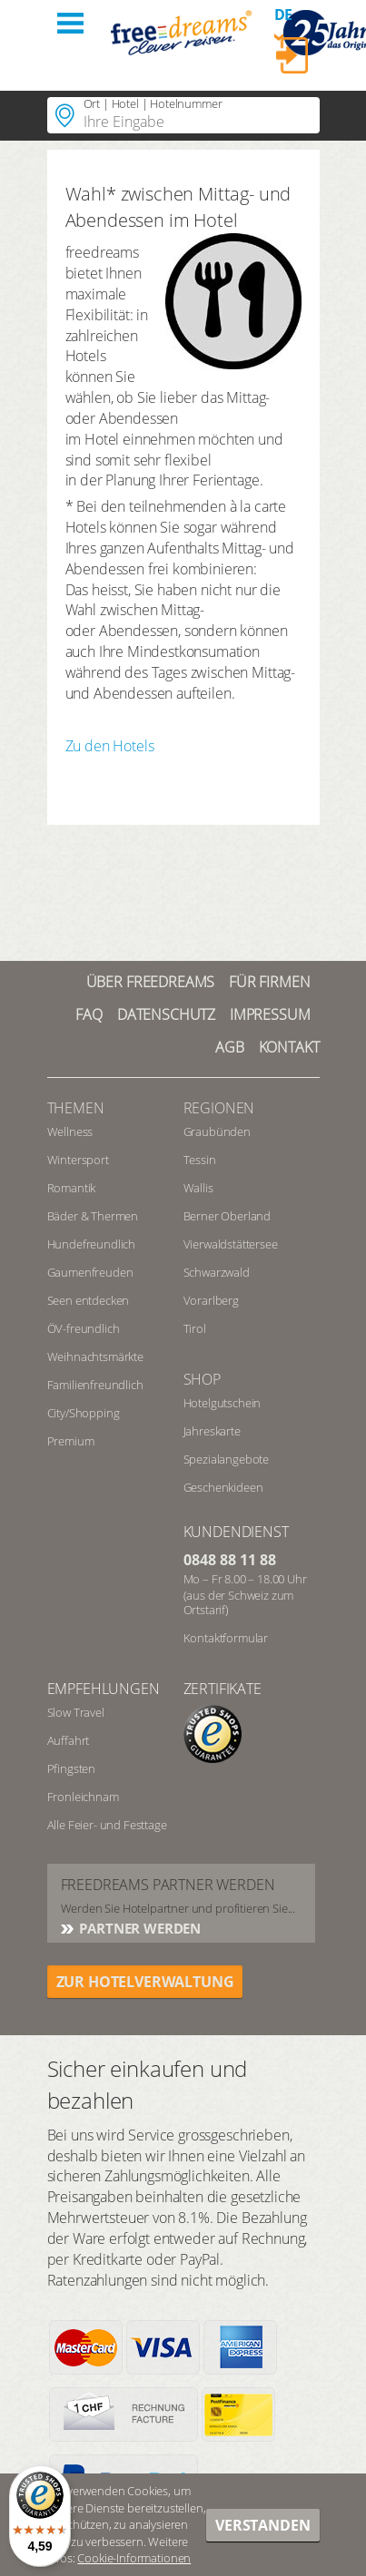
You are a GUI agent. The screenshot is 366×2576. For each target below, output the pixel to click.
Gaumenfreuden (90, 1272)
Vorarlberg (211, 1300)
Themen (75, 1108)
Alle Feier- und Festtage (107, 1825)
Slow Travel (75, 1712)
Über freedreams (150, 982)
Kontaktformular (226, 1638)
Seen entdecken (88, 1300)
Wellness (70, 1131)
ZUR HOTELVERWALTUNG (145, 1982)
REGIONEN (219, 1108)
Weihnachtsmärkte (95, 1356)
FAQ (89, 1014)
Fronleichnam (83, 1796)
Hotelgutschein (222, 1403)
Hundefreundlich (91, 1244)
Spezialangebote (226, 1459)
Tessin (199, 1159)
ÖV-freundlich (83, 1328)
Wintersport (78, 1159)
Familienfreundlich (95, 1384)
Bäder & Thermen (93, 1216)
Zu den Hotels (109, 746)
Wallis (198, 1188)
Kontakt (289, 1047)
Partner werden (139, 1928)
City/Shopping (83, 1413)
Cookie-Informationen (134, 2558)
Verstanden (262, 2525)
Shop (202, 1379)
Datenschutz (166, 1014)
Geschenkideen (223, 1487)
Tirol (194, 1328)
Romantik (71, 1188)
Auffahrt (68, 1740)
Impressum (270, 1014)
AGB (229, 1047)
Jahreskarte (212, 1431)
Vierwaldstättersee (230, 1244)
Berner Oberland (227, 1216)
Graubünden (217, 1131)
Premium (70, 1441)
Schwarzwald (216, 1272)
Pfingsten (71, 1768)
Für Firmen (269, 982)
